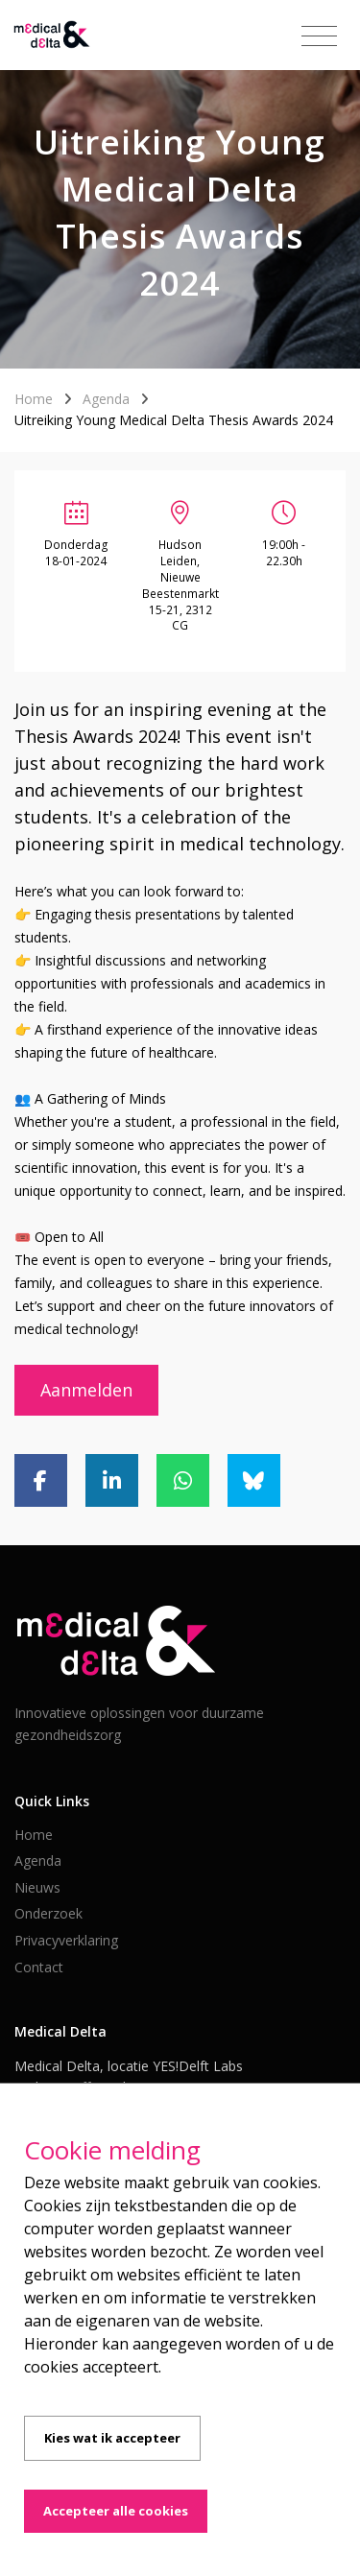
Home (33, 399)
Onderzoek (48, 1913)
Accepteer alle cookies (115, 2510)
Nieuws (37, 1887)
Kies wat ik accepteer (112, 2437)
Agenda (106, 399)
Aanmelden (86, 1389)
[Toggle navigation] (319, 36)
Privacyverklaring (66, 1940)
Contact (38, 1967)
